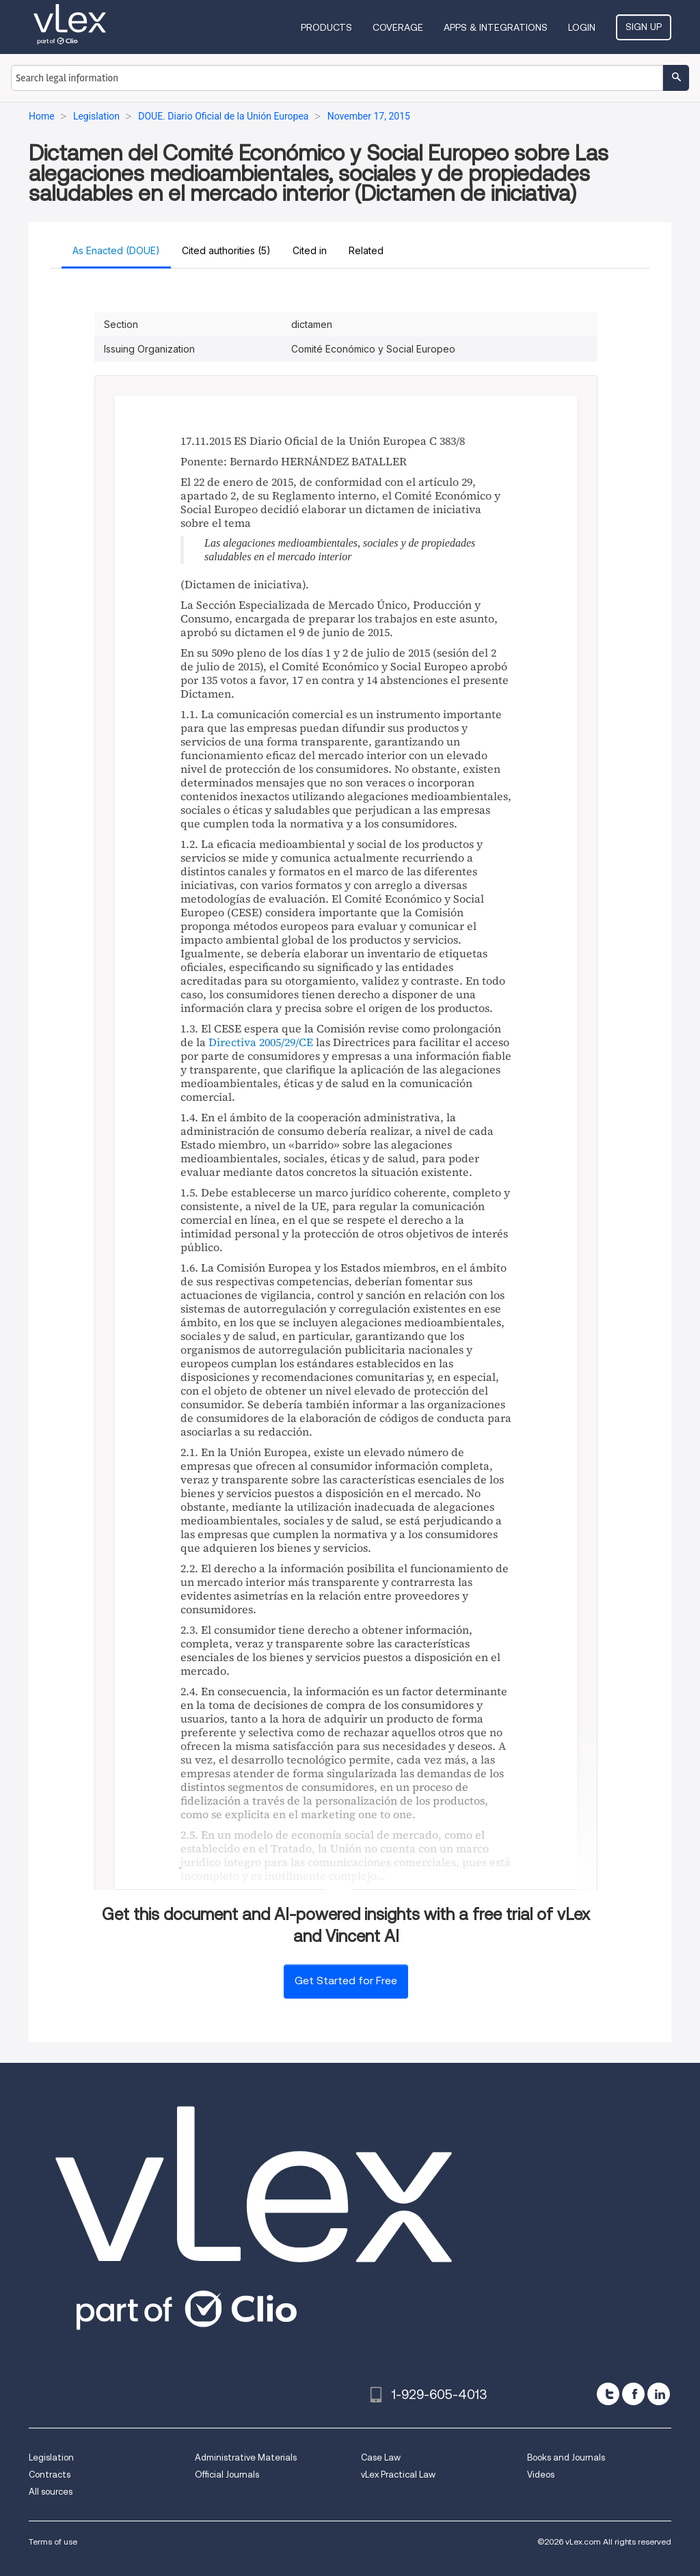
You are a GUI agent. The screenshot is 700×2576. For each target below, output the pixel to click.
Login (581, 27)
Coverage (398, 27)
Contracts (49, 2474)
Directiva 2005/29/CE (260, 1042)
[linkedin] (658, 2394)
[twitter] (608, 2394)
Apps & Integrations (496, 27)
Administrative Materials (246, 2457)
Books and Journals (566, 2457)
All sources (50, 2491)
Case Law (381, 2457)
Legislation (51, 2457)
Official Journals (227, 2474)
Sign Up (643, 26)
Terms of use (53, 2541)
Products (326, 27)
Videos (540, 2474)
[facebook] (633, 2394)
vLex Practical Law (398, 2474)
